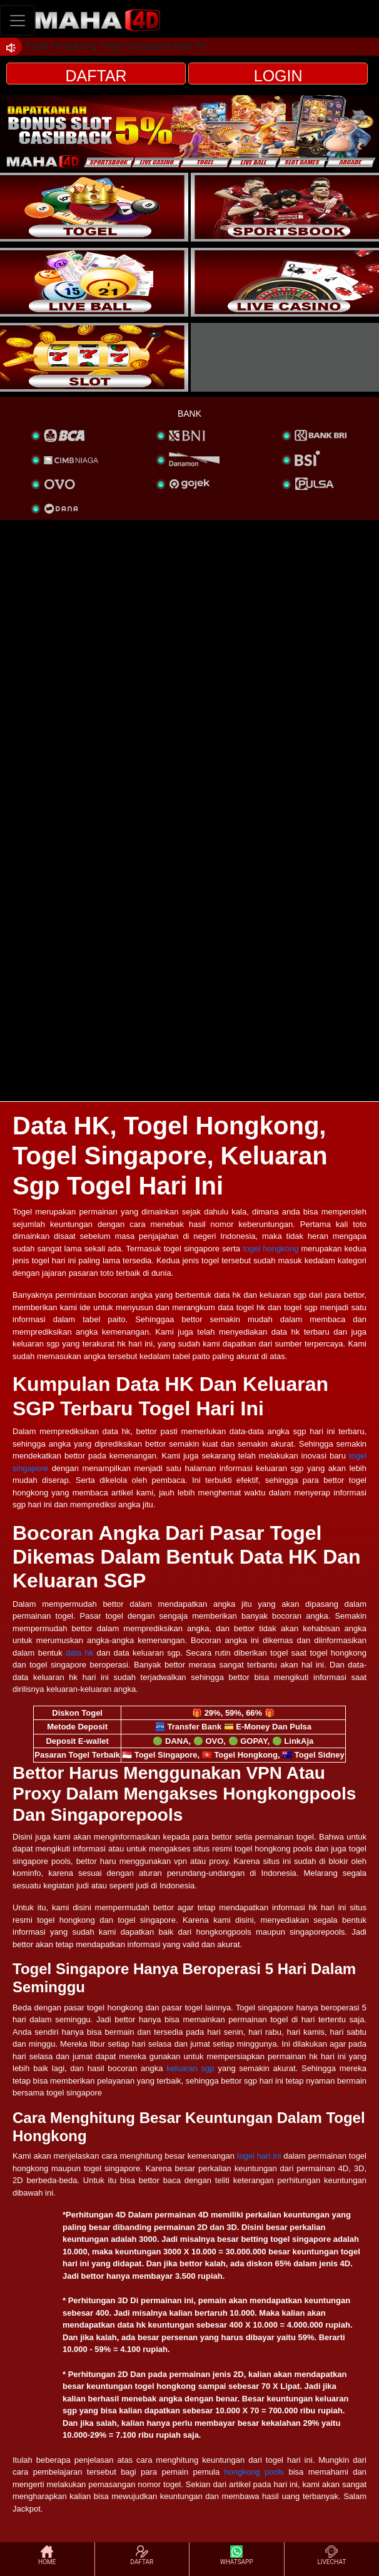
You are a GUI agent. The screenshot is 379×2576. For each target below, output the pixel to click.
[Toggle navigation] (17, 20)
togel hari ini (259, 2156)
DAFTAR (95, 75)
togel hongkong (270, 1248)
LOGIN (278, 75)
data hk (79, 1652)
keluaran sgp (190, 2068)
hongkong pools (254, 2472)
